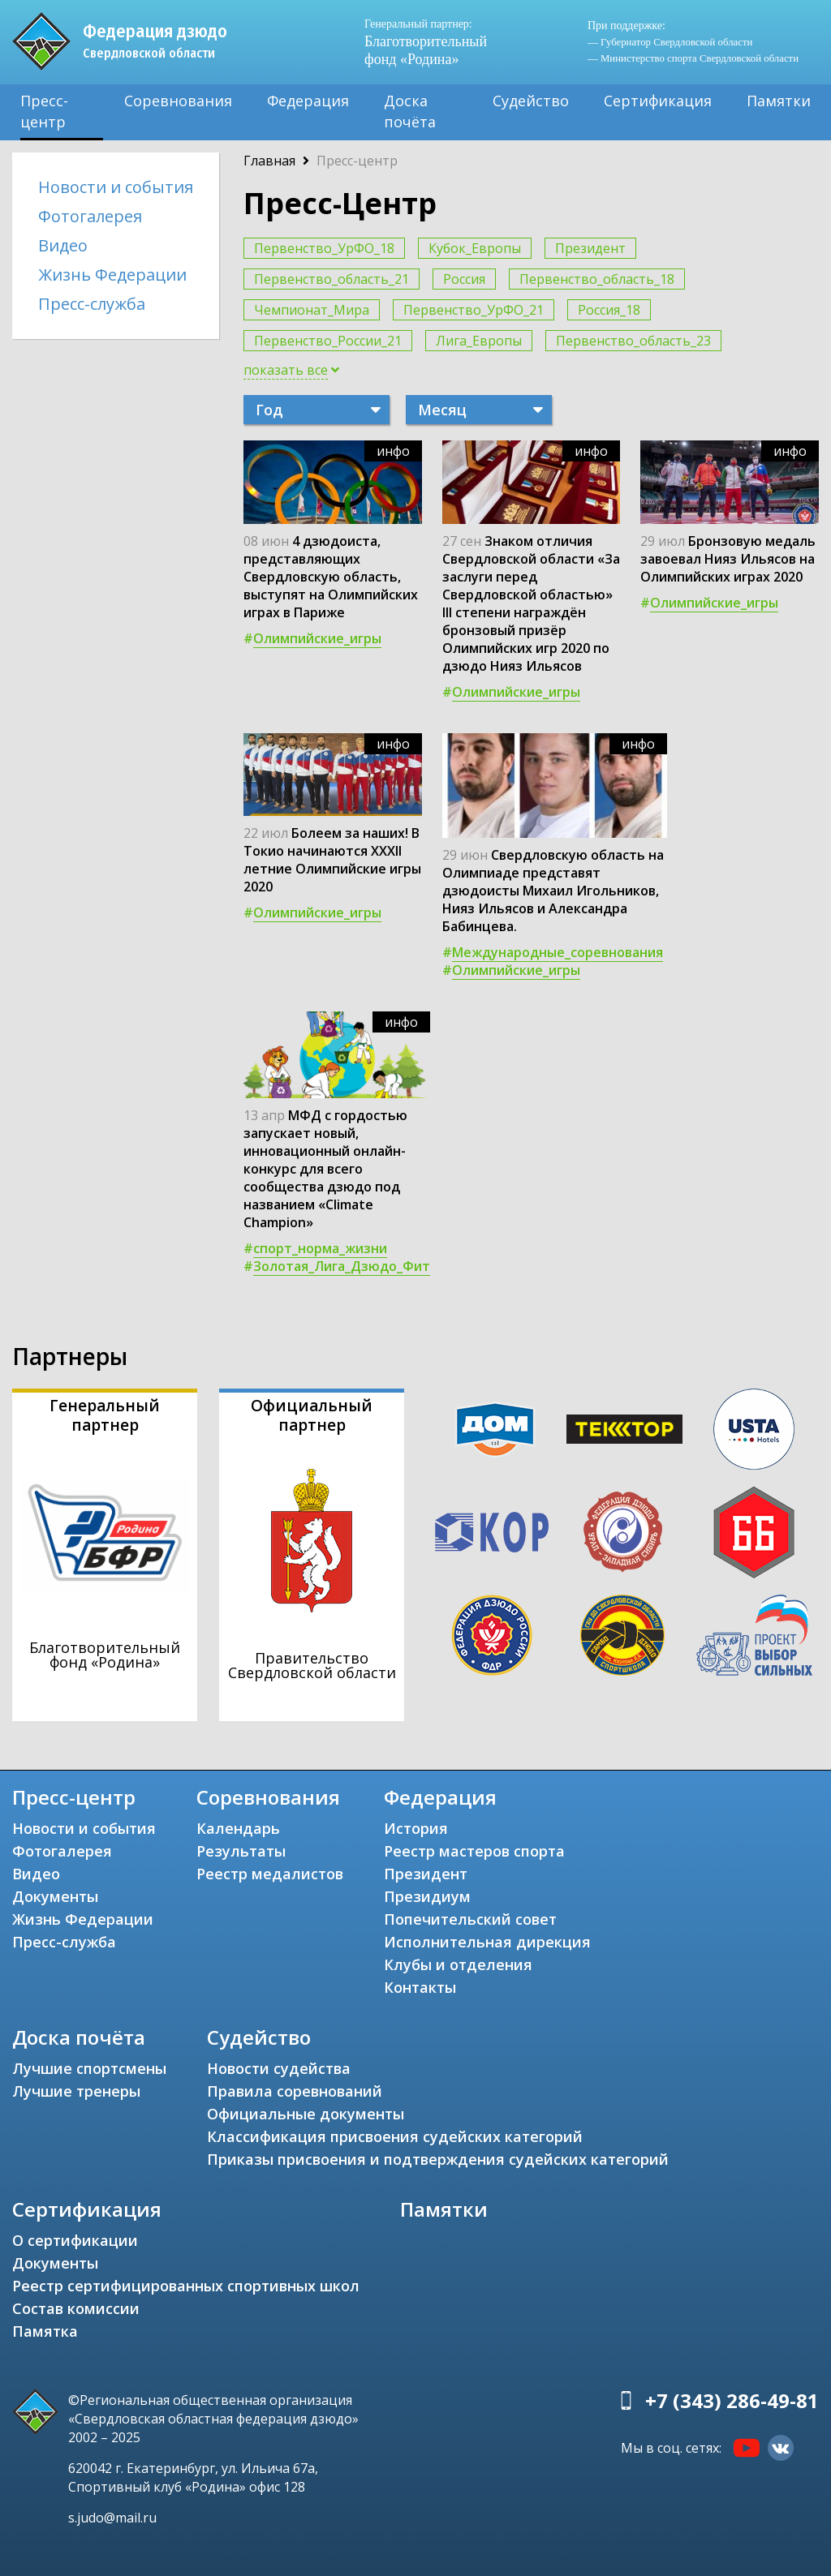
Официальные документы (305, 2113)
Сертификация (658, 100)
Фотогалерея (90, 216)
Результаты (241, 1851)
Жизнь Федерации (112, 275)
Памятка (45, 2331)
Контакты (420, 1987)
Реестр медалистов (269, 1873)
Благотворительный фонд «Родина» (425, 41)
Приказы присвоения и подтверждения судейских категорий (438, 2159)
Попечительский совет (470, 1919)
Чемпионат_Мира (311, 310)
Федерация (308, 100)
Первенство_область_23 (633, 341)
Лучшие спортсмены (89, 2068)
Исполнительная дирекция (487, 1941)
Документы (55, 1896)
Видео (63, 245)
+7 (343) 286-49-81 (732, 2400)
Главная (269, 161)
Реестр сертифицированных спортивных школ (186, 2285)
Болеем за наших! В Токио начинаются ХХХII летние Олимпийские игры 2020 (332, 859)
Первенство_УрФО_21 (473, 310)
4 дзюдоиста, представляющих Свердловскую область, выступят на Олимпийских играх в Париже (330, 576)
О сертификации (75, 2240)
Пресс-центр (44, 111)
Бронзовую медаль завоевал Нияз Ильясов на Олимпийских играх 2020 (728, 559)
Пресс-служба (91, 304)
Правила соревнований (294, 2091)
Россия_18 (609, 310)
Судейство (531, 100)
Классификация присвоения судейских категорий (395, 2136)
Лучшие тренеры (76, 2091)
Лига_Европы (479, 341)
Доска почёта (410, 111)
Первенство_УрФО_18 (324, 248)
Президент (590, 248)
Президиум (427, 1896)
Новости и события (115, 187)
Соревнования (178, 100)
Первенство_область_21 (331, 279)
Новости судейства (279, 2068)
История (416, 1828)
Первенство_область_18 (596, 279)
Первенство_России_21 (328, 341)
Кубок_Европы (474, 248)
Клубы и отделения (458, 1964)
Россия (464, 279)
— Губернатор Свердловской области (670, 42)
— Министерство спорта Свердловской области (693, 58)
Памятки (779, 100)
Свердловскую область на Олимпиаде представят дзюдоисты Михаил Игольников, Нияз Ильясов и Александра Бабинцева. (553, 890)
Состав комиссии (76, 2308)
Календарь (238, 1828)
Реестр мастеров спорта (474, 1851)
